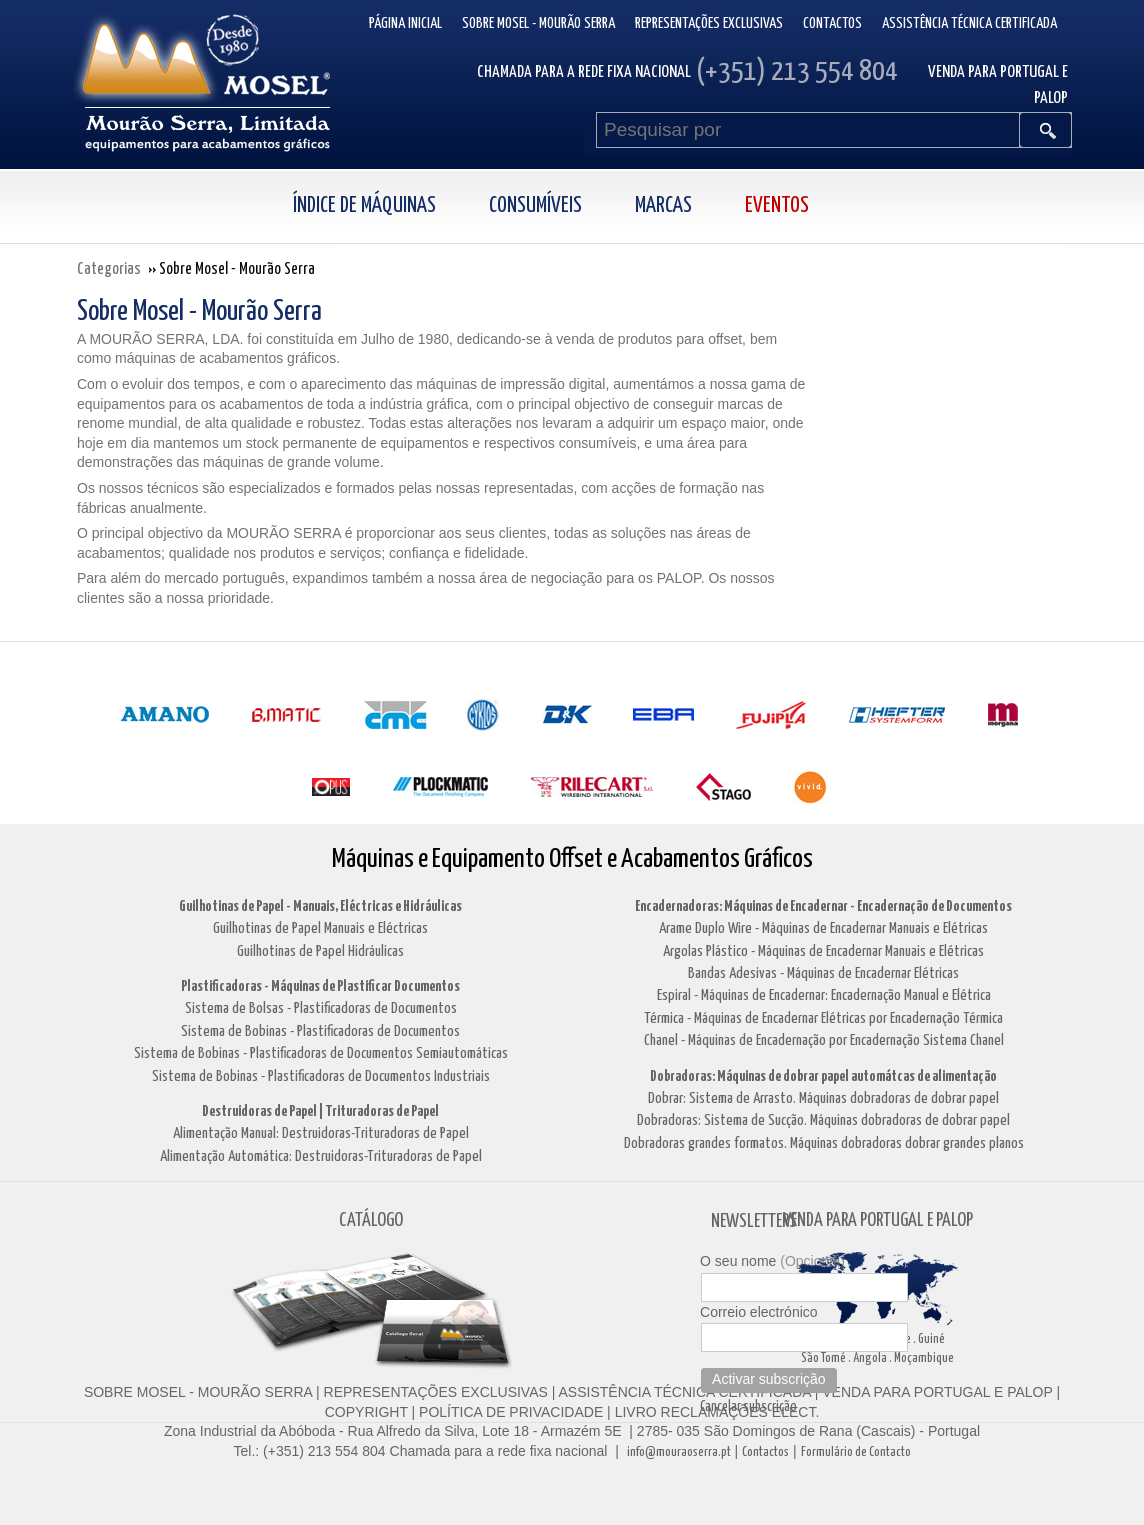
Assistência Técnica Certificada (969, 23)
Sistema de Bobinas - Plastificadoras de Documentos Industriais (321, 1076)
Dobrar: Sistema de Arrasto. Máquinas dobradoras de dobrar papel (823, 1098)
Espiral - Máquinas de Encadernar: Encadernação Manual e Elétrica (824, 995)
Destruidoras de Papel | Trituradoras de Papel (320, 1111)
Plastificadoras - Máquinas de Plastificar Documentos (320, 986)
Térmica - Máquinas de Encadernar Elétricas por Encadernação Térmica (823, 1018)
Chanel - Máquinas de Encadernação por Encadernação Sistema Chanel (824, 1040)
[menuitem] (386, 206)
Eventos (777, 206)
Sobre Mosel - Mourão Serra (538, 23)
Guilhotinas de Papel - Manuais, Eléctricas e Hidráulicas (320, 906)
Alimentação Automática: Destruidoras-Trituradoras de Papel (321, 1156)
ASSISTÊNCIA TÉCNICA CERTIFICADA (685, 1392)
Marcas (663, 206)
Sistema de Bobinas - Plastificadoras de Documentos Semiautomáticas (321, 1053)
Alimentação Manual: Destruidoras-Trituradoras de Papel (321, 1133)
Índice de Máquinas (364, 206)
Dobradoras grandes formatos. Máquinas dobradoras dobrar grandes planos (824, 1143)
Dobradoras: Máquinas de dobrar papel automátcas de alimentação (823, 1076)
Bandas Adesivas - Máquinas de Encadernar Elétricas (823, 973)
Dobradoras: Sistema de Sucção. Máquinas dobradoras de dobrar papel (823, 1120)
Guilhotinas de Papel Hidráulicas (320, 951)
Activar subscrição (769, 1379)
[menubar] (572, 206)
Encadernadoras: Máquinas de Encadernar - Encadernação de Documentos (823, 906)
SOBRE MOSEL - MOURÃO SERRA (198, 1392)
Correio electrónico (759, 1312)
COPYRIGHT (366, 1412)
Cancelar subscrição (748, 1407)
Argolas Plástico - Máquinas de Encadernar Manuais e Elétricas (823, 951)
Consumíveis (535, 206)
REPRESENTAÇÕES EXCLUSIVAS (436, 1392)
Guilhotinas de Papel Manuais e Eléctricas (320, 928)
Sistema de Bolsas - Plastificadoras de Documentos (321, 1008)
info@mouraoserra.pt (679, 1452)
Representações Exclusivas (709, 23)
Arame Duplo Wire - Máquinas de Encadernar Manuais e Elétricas (823, 928)
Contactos (832, 23)
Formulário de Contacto (856, 1452)
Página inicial (405, 23)
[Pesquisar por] (808, 130)
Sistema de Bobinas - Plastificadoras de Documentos (320, 1031)
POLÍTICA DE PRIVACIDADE (509, 1412)
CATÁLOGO (371, 1220)
